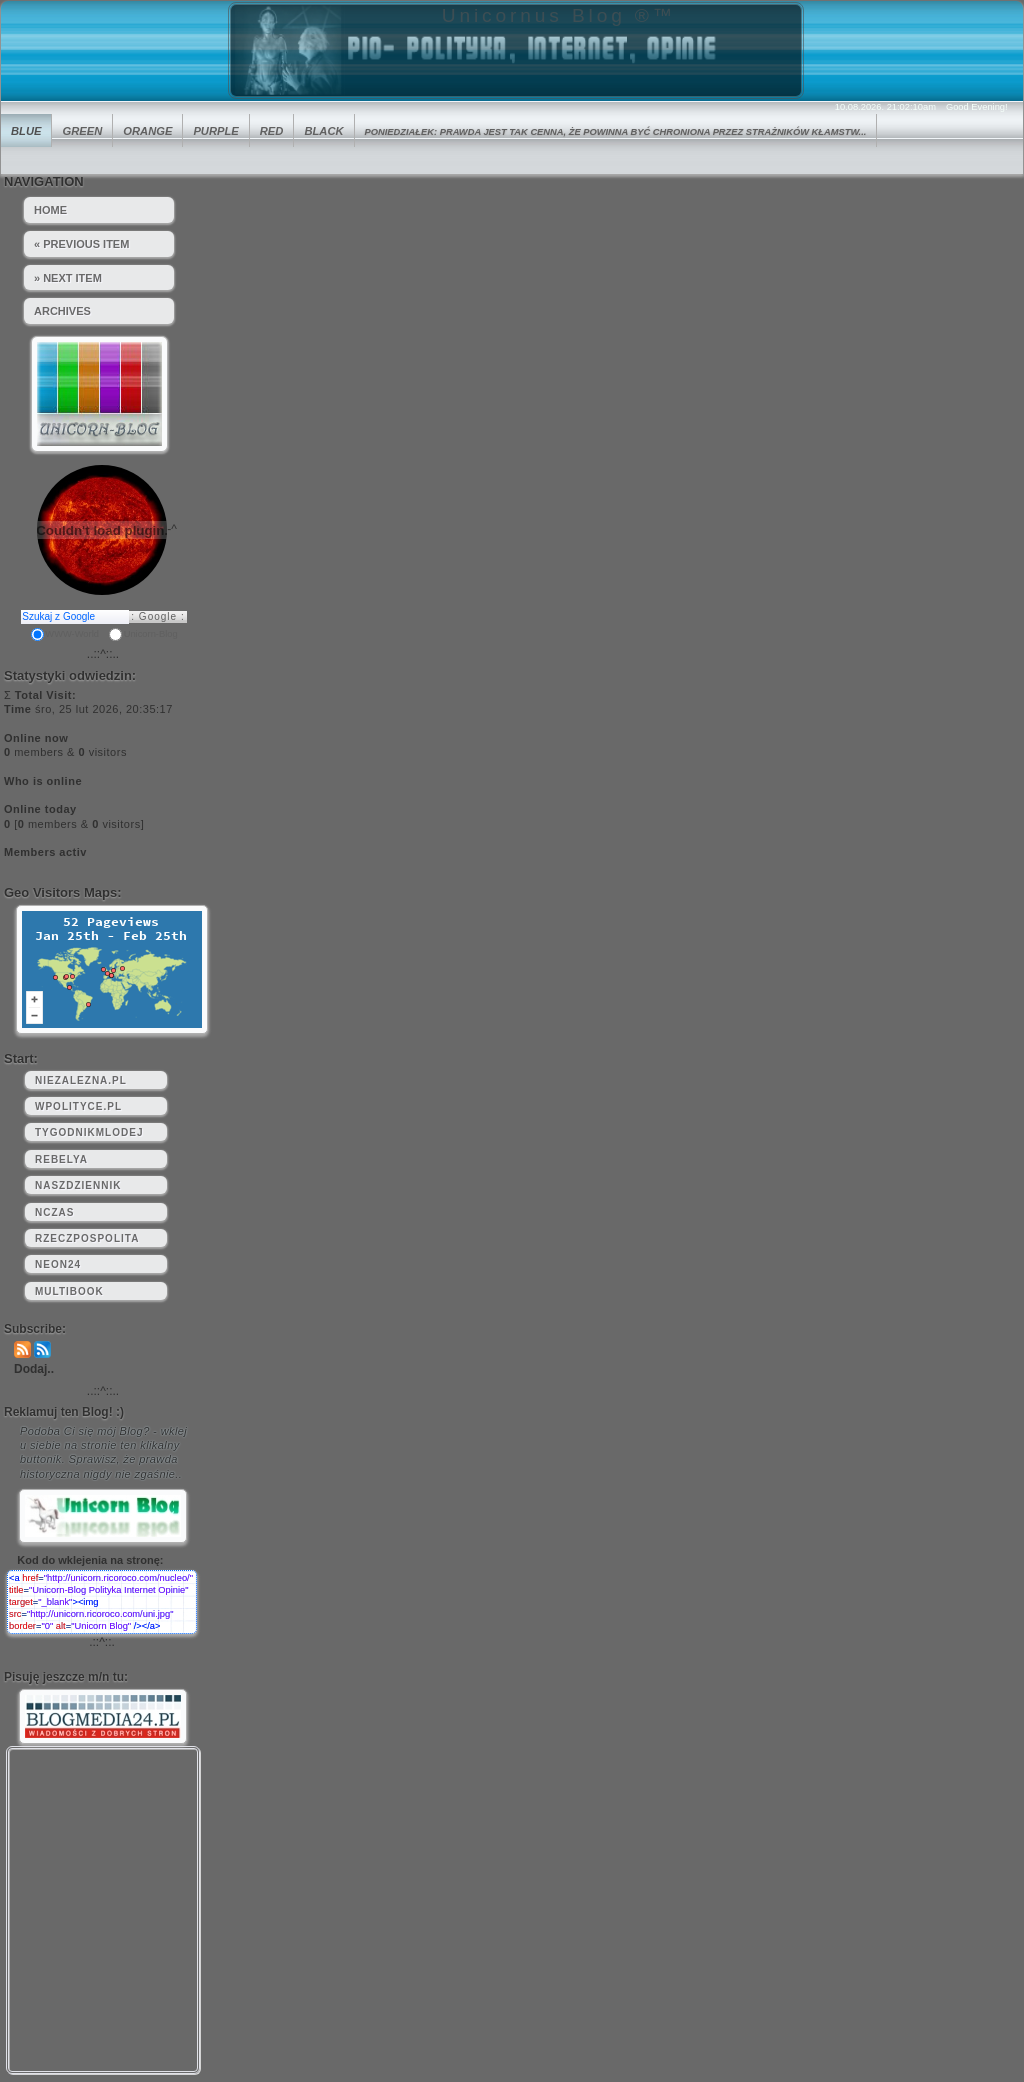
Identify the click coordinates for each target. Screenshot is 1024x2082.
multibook (69, 1291)
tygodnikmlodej (89, 1132)
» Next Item (68, 278)
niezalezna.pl (81, 1080)
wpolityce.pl (78, 1106)
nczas (54, 1212)
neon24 (58, 1264)
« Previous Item (81, 244)
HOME (50, 210)
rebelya (61, 1159)
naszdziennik (78, 1185)
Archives (62, 311)
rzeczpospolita (87, 1238)
